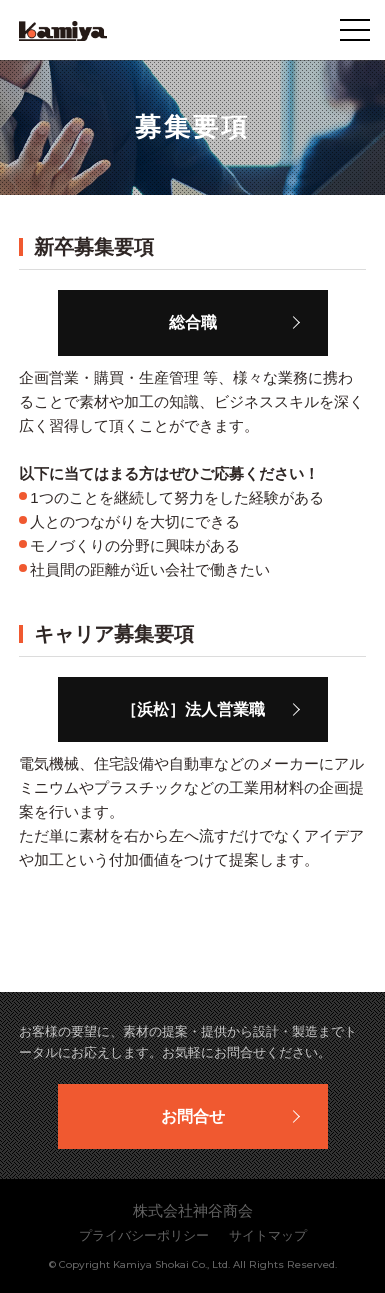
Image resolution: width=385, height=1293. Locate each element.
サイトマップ (268, 1235)
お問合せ (193, 1116)
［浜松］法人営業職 (193, 709)
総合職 (193, 322)
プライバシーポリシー (144, 1235)
